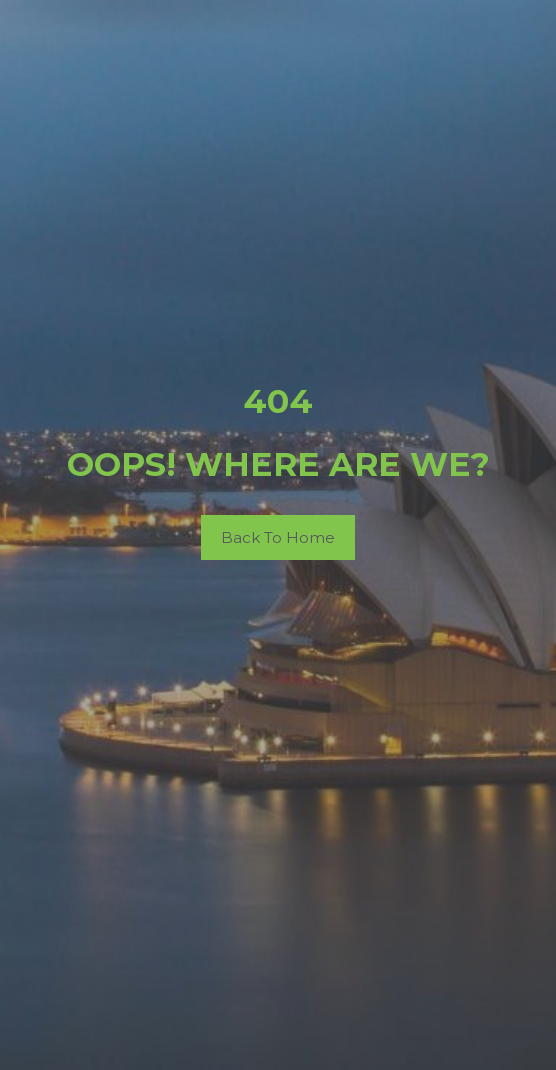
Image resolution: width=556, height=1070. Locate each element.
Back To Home (278, 537)
